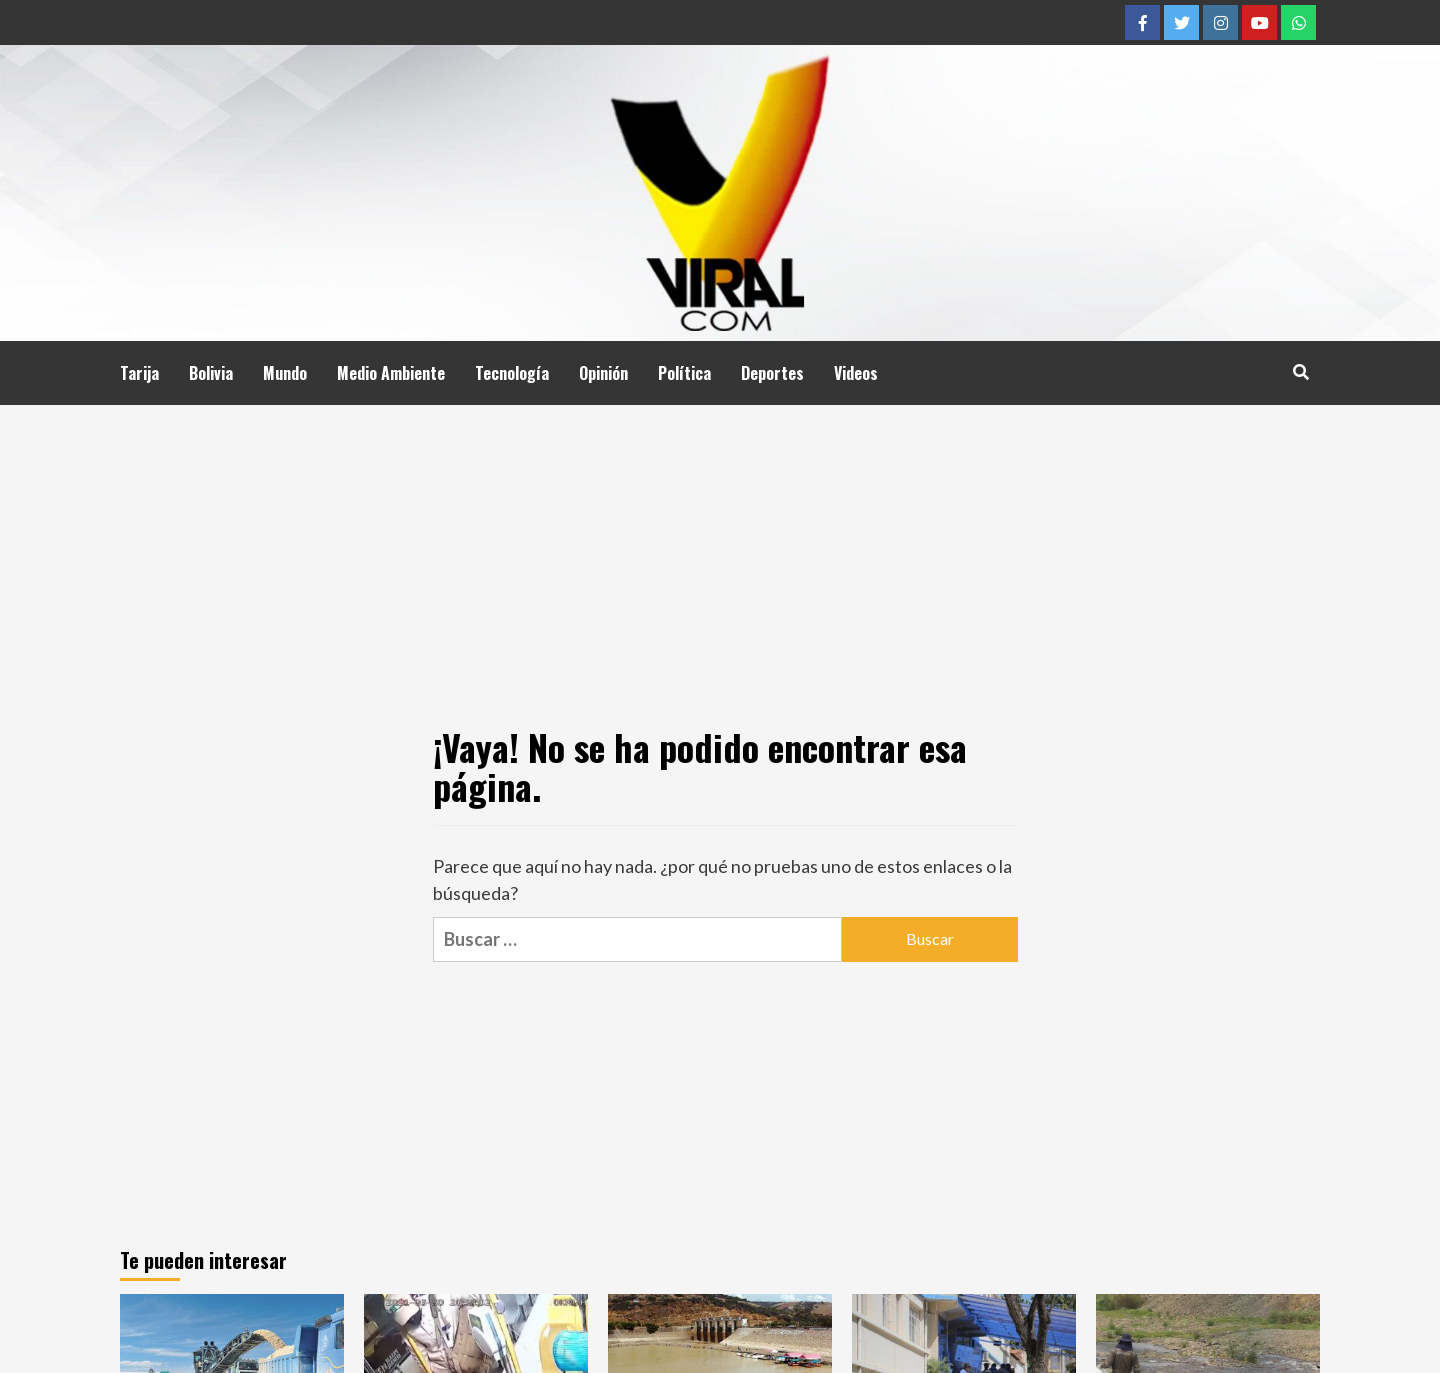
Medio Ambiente (391, 373)
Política (684, 373)
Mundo (285, 373)
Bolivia (211, 373)
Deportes (772, 373)
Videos (856, 373)
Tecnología (512, 373)
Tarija (139, 373)
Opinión (603, 373)
